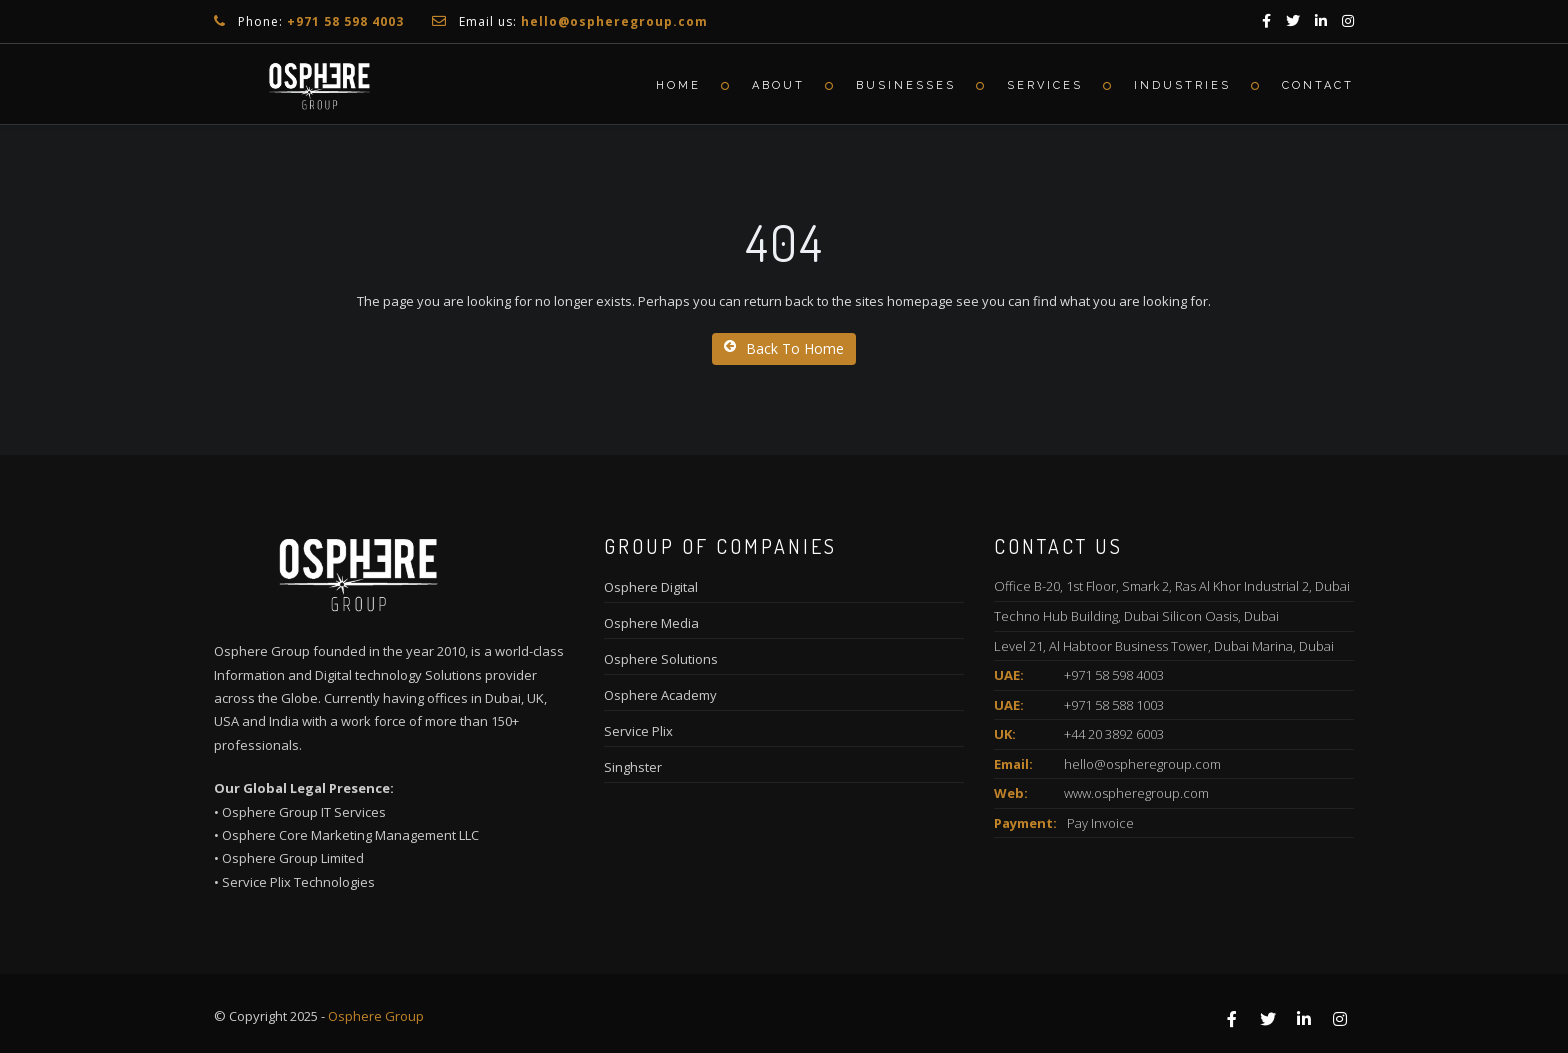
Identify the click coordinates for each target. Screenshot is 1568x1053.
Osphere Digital (651, 587)
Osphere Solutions (661, 659)
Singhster (633, 767)
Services (1045, 85)
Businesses (906, 85)
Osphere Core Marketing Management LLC (350, 835)
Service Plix (638, 731)
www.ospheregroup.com (1136, 793)
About (778, 85)
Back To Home (784, 348)
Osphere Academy (660, 695)
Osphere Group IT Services (304, 812)
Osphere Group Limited (293, 858)
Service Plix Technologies (298, 882)
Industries (1182, 85)
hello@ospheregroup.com (1142, 764)
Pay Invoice (1100, 823)
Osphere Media (651, 623)
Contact (1318, 85)
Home (678, 85)
